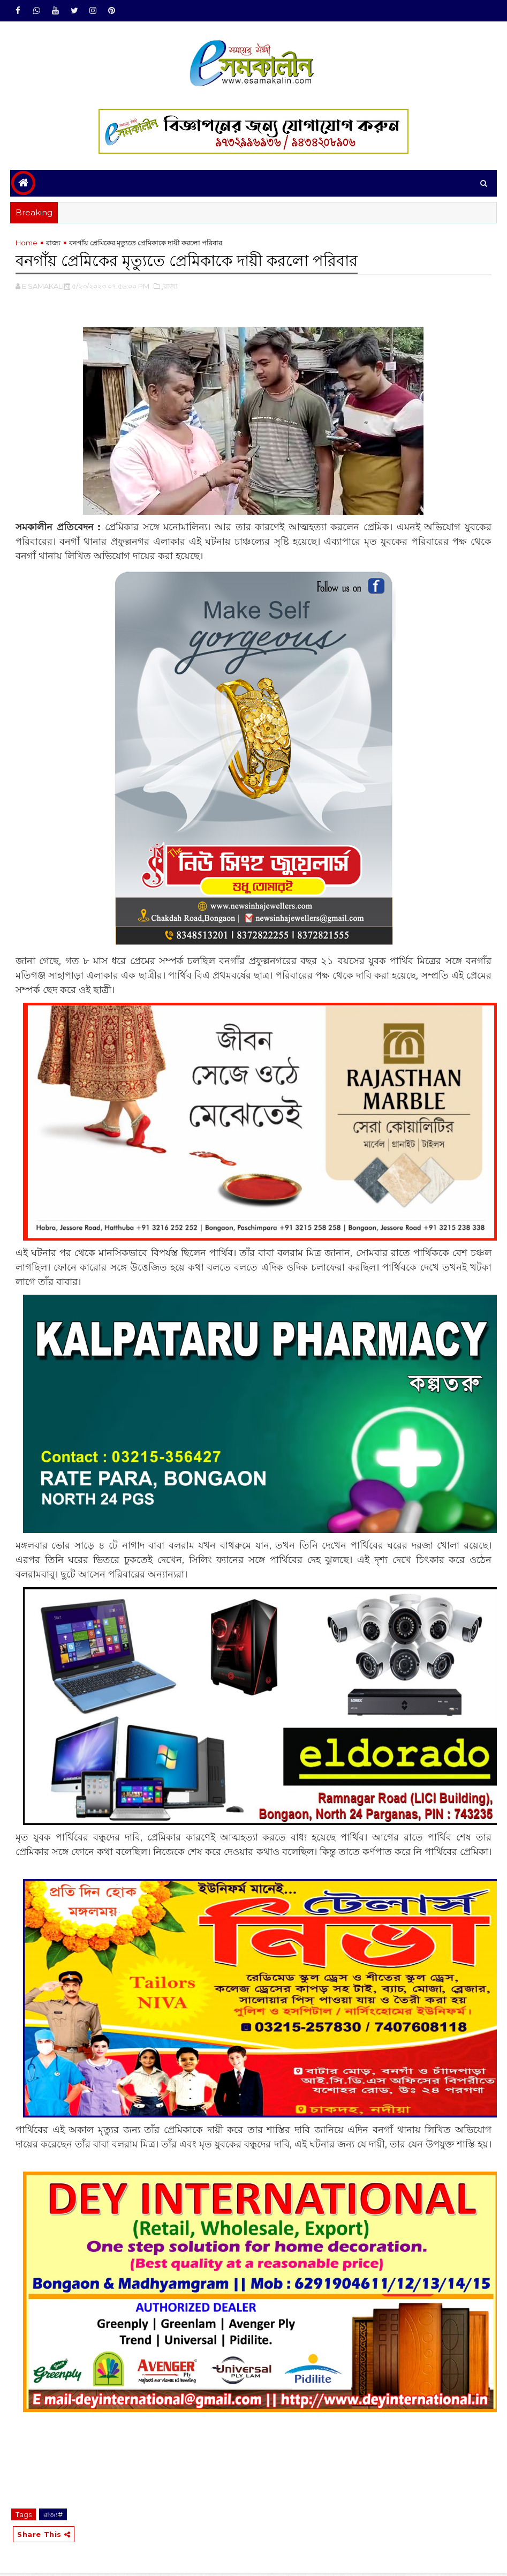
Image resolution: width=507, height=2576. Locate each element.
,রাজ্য (170, 287)
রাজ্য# (53, 2515)
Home (26, 245)
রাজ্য (53, 245)
